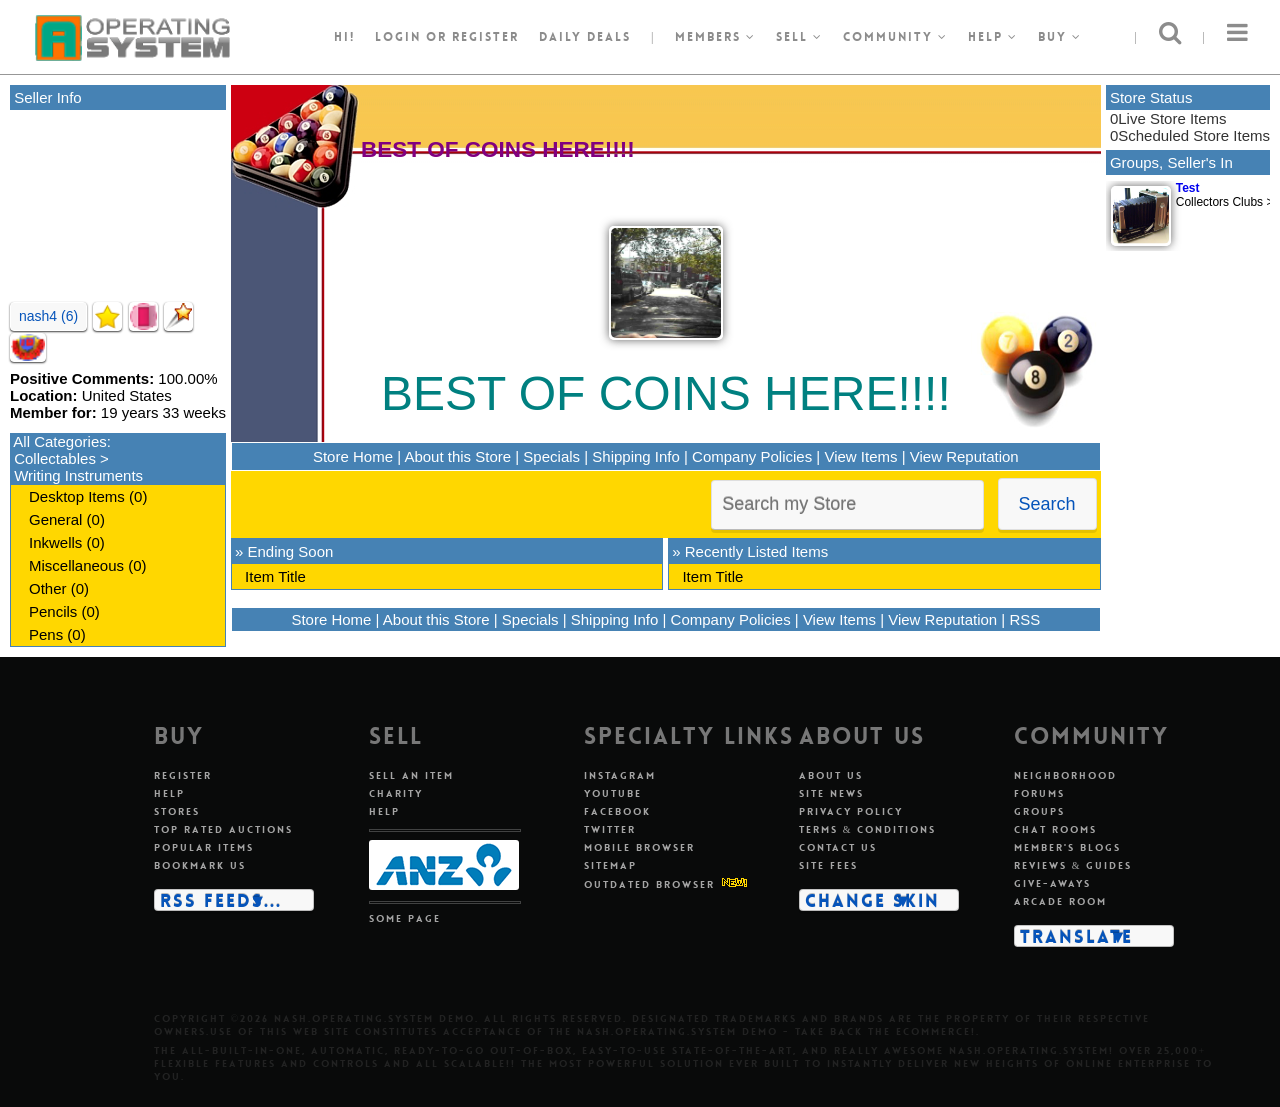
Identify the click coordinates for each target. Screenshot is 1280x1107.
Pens (46, 634)
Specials (551, 456)
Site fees (828, 865)
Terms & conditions (868, 829)
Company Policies (752, 456)
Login (398, 37)
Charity (396, 793)
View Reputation (964, 456)
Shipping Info (636, 456)
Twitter (610, 829)
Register (183, 775)
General (55, 519)
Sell (799, 37)
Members (715, 37)
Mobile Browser (639, 847)
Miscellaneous (76, 565)
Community (895, 37)
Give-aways (1052, 883)
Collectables (55, 458)
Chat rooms (1055, 829)
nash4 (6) (48, 316)
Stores (177, 811)
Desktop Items (77, 496)
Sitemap (610, 865)
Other (48, 588)
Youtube (613, 793)
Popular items (204, 847)
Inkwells (55, 542)
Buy (1060, 37)
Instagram (620, 775)
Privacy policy (851, 811)
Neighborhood (1065, 775)
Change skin (872, 900)
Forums (1039, 793)
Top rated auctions (223, 829)
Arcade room (1060, 901)
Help (993, 37)
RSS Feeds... (221, 900)
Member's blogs (1067, 847)
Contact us (838, 847)
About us (831, 775)
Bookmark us (200, 865)
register (485, 37)
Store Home (353, 456)
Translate (1076, 936)
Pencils (53, 611)
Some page (405, 918)
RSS (1024, 619)
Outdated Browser (649, 884)
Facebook (617, 811)
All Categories (59, 441)
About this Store (457, 456)
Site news (831, 793)
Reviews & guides (1073, 865)
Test (1188, 188)
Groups (1039, 811)
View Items (860, 456)
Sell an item (411, 775)
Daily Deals (585, 37)
